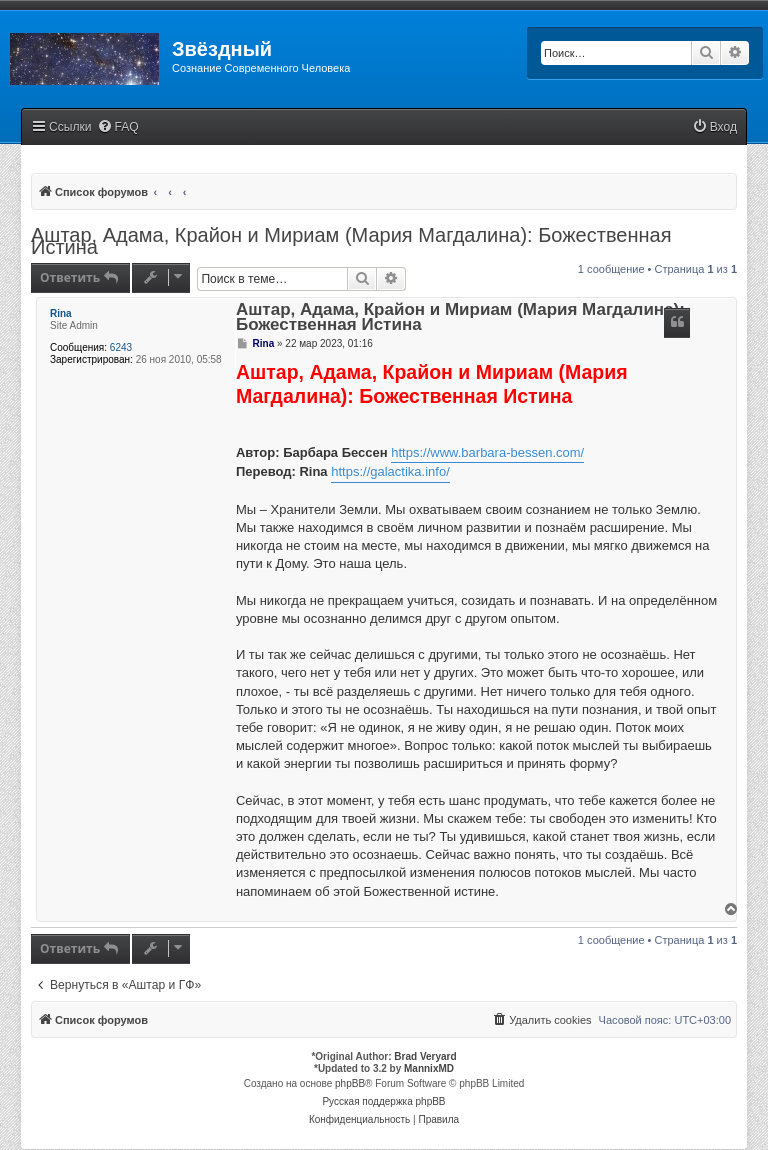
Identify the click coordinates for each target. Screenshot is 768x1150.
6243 (121, 347)
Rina (61, 313)
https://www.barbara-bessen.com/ (487, 452)
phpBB (350, 1083)
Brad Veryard (425, 1056)
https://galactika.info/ (390, 471)
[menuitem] (118, 127)
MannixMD (429, 1068)
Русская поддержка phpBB (383, 1101)
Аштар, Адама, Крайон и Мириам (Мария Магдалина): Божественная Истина (351, 241)
